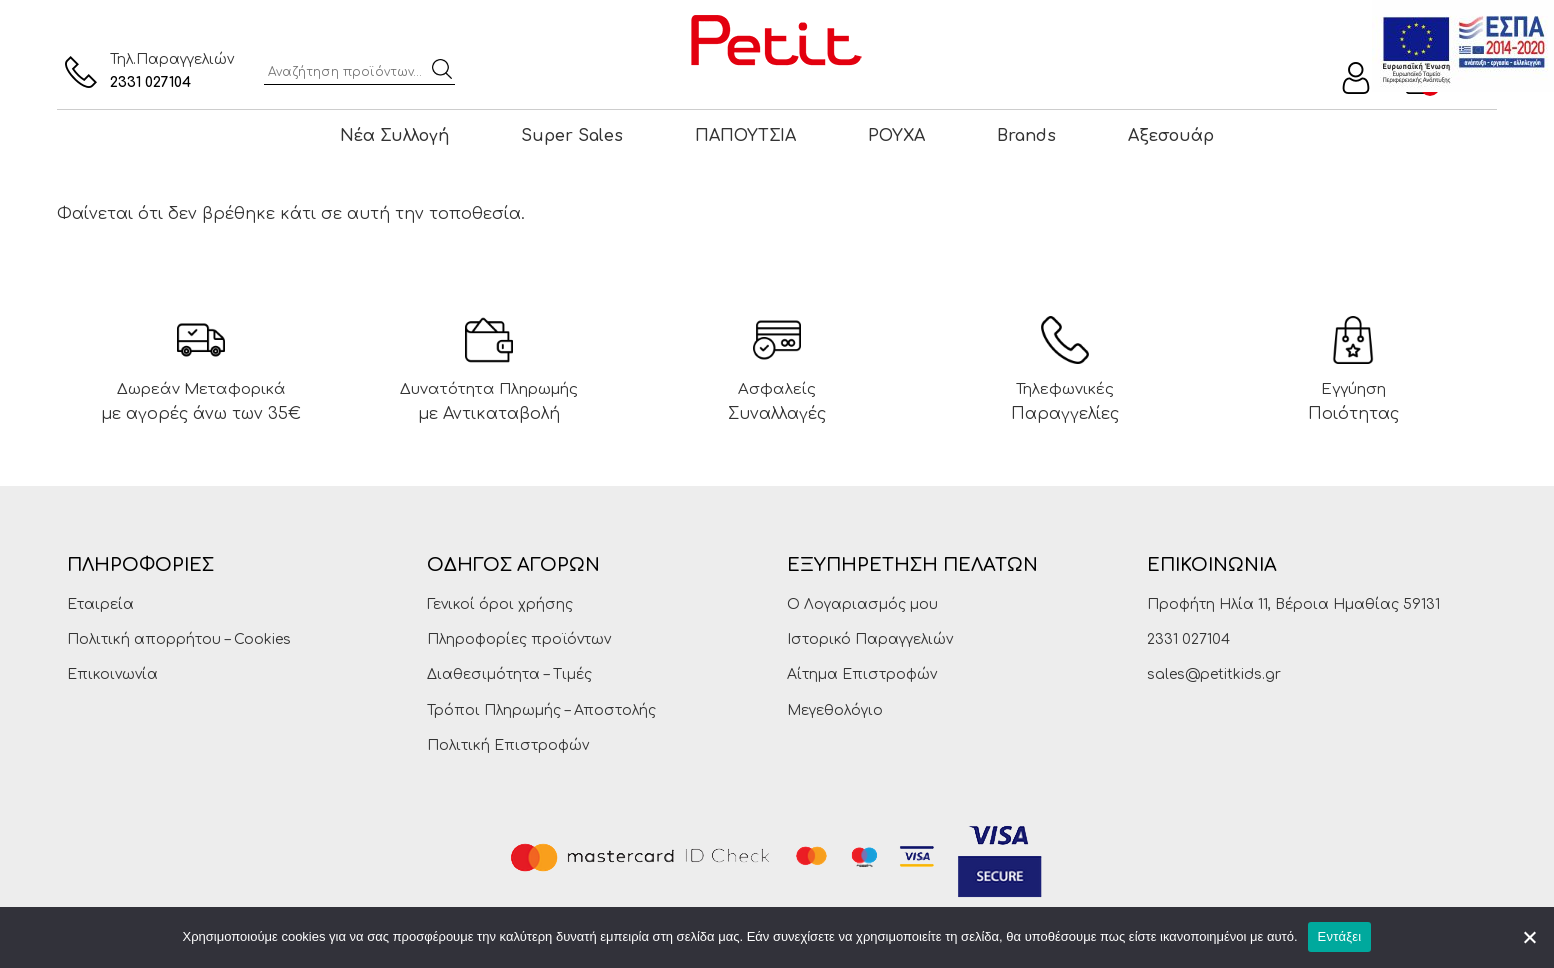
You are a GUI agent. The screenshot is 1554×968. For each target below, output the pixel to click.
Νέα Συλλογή (394, 136)
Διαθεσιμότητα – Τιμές (509, 674)
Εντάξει (1340, 936)
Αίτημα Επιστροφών (862, 674)
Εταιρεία (100, 604)
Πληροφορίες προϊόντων (519, 639)
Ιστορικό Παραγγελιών (870, 639)
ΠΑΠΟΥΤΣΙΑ (745, 136)
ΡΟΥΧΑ (896, 136)
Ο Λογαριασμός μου (862, 604)
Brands (1026, 136)
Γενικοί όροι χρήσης (500, 604)
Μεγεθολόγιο (835, 710)
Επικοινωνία (112, 674)
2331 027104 (150, 82)
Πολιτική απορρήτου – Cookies (179, 639)
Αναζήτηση (442, 69)
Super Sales (572, 136)
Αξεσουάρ (1171, 136)
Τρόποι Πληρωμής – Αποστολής (541, 710)
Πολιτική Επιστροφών (508, 745)
